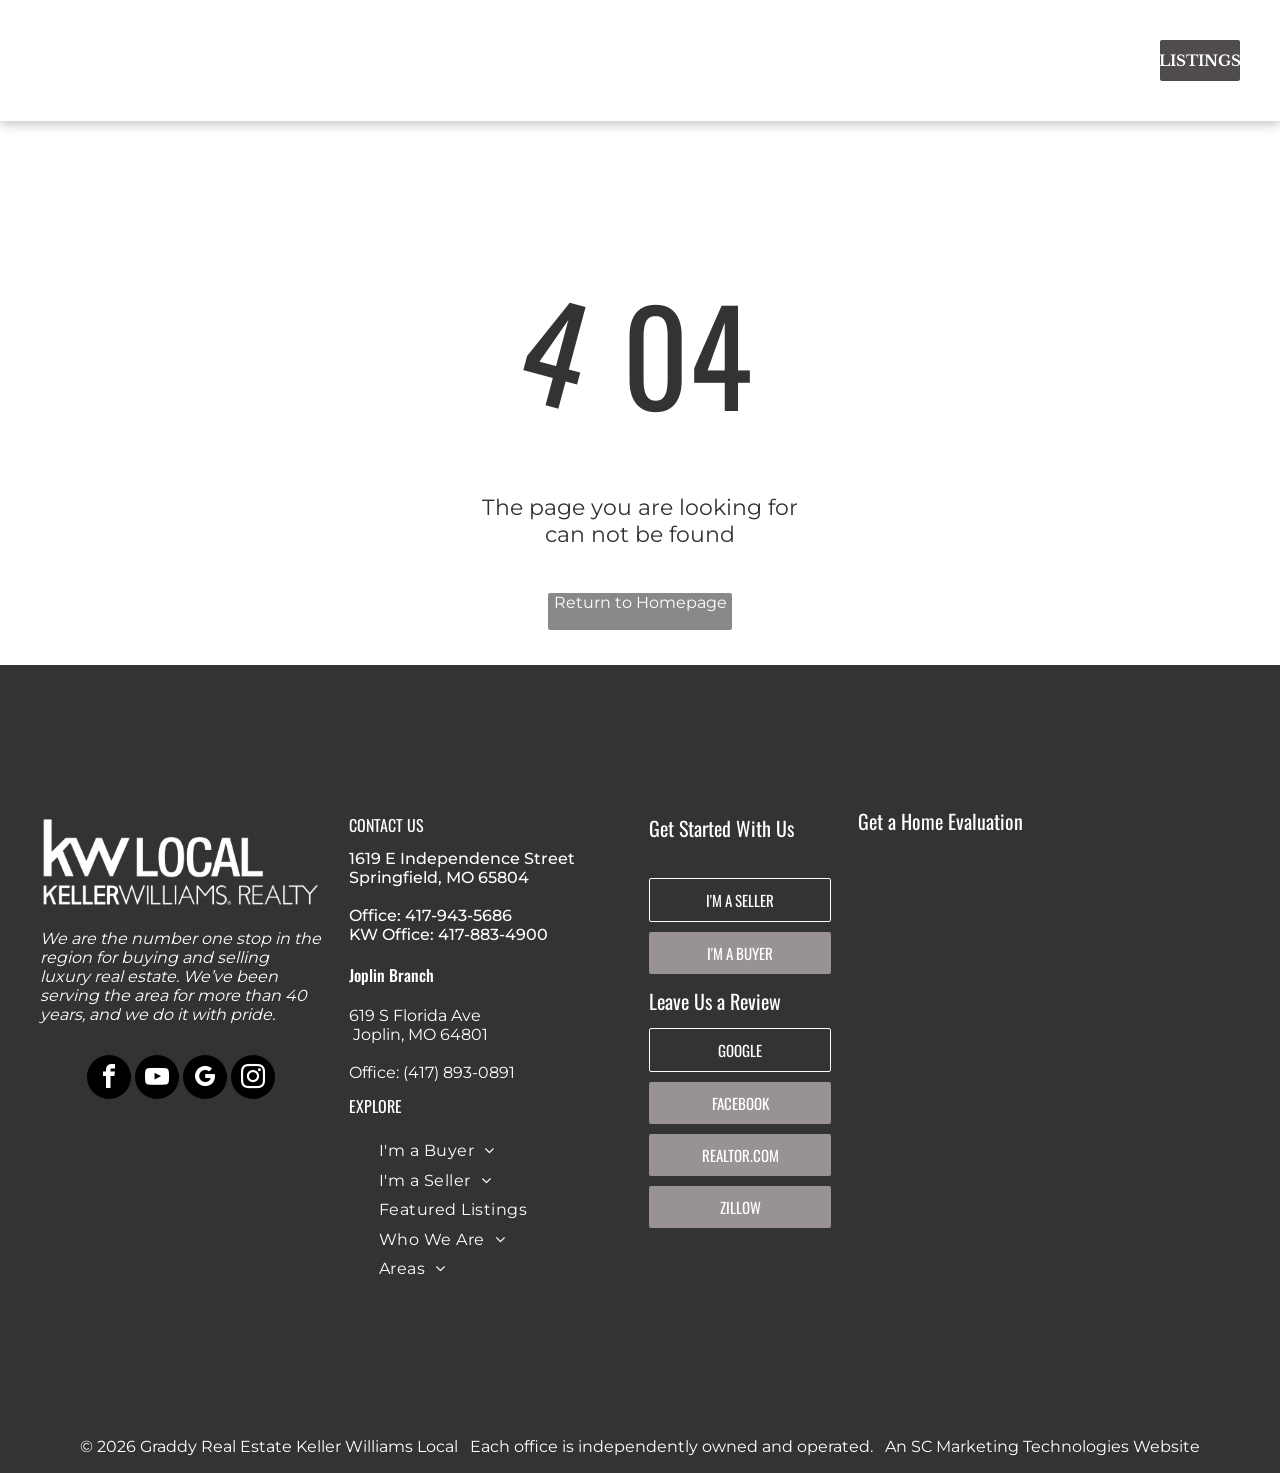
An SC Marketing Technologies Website (1042, 1446)
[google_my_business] (205, 1079)
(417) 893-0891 (459, 1072)
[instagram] (253, 1079)
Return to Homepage (640, 602)
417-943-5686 (458, 915)
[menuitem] (448, 57)
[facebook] (109, 1079)
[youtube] (157, 1079)
